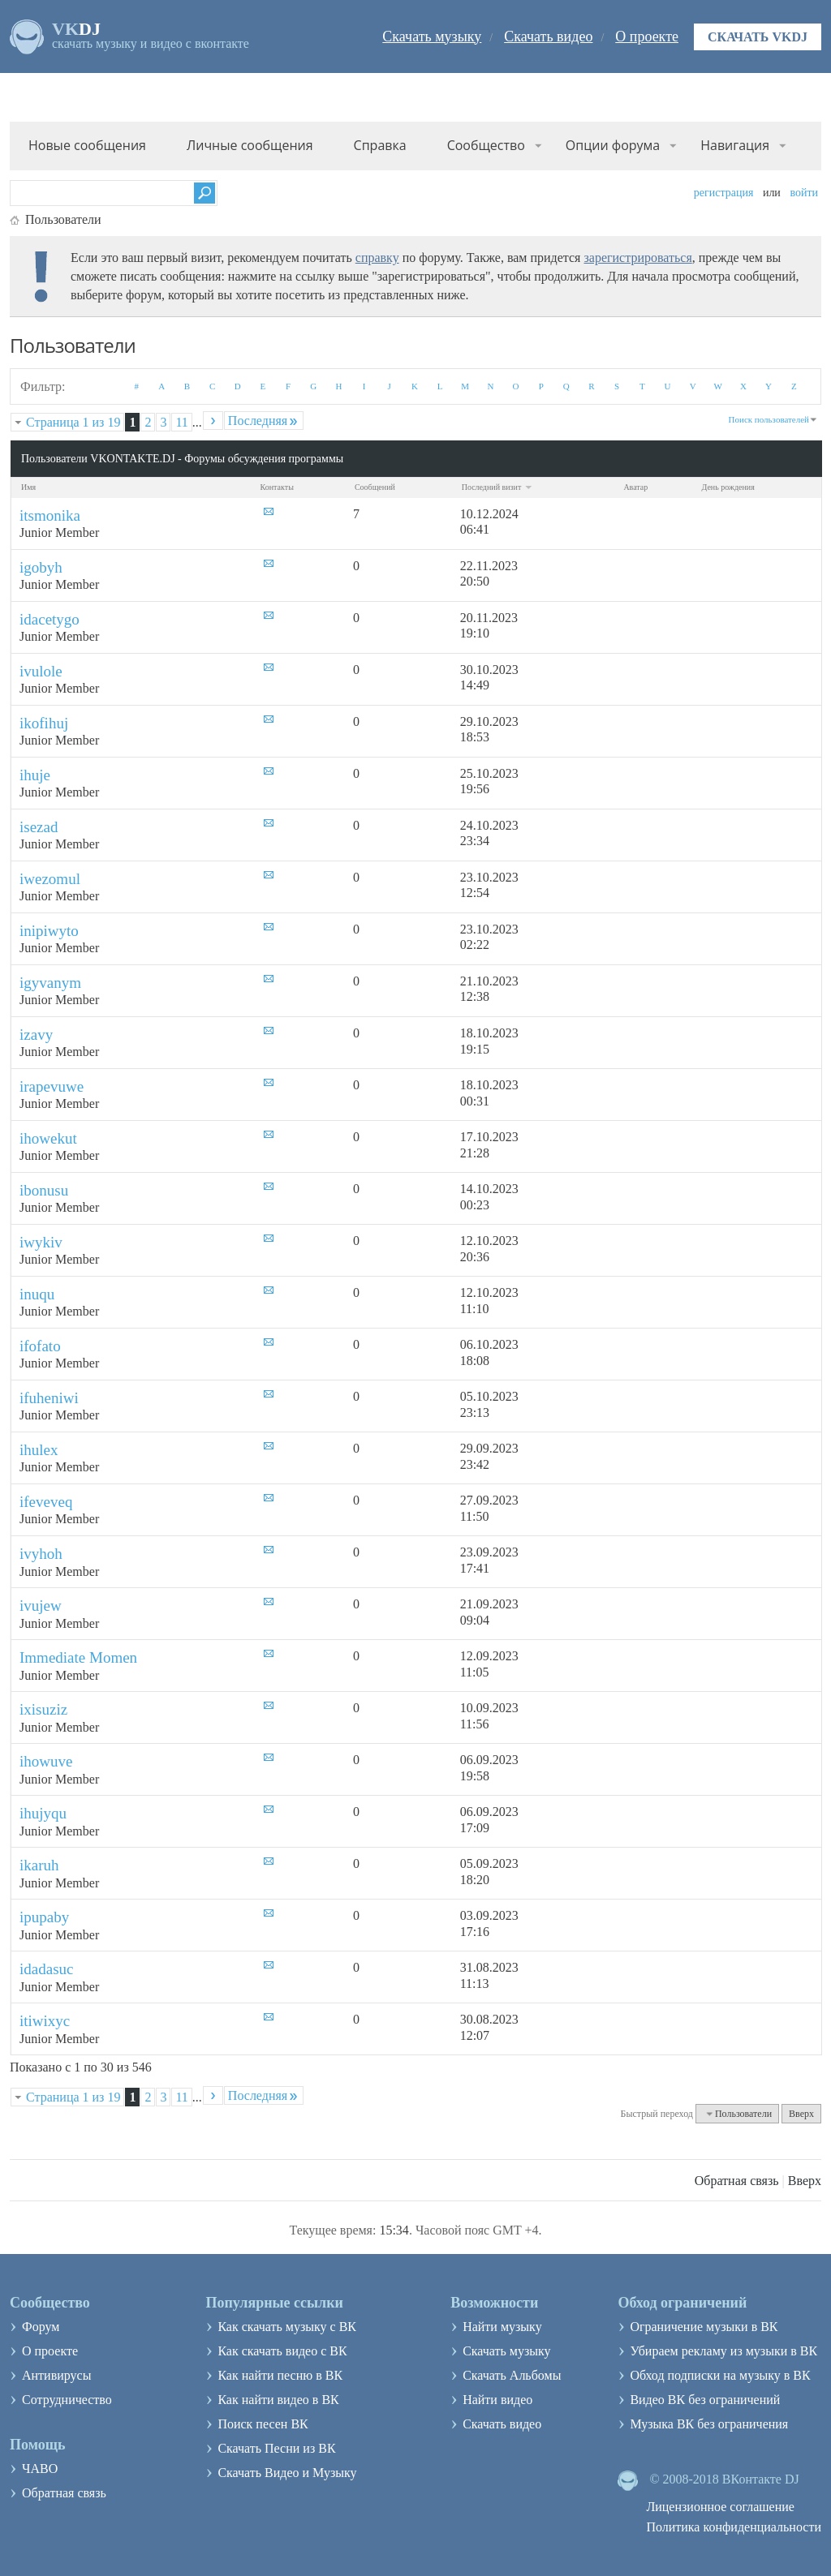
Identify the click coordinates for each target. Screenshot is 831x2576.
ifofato (40, 1346)
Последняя (263, 420)
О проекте (646, 36)
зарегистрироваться (637, 257)
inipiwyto (49, 930)
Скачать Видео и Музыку (286, 2472)
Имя (28, 487)
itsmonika (49, 515)
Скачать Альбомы (512, 2375)
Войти (804, 193)
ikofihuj (43, 723)
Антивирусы (56, 2375)
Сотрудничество (67, 2399)
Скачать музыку (431, 36)
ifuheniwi (49, 1397)
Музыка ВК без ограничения (709, 2424)
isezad (38, 826)
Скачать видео (548, 36)
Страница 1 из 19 (73, 422)
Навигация (734, 145)
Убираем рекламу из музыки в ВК (723, 2351)
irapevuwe (51, 1086)
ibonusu (43, 1190)
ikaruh (39, 1865)
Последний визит (497, 487)
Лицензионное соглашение (720, 2507)
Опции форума (613, 145)
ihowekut (48, 1138)
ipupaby (44, 1917)
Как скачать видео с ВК (282, 2351)
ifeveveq (45, 1501)
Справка (380, 145)
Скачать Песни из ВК (276, 2448)
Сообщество (486, 145)
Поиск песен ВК (262, 2424)
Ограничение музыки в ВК (703, 2326)
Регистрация (724, 193)
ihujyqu (43, 1813)
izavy (36, 1034)
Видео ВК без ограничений (705, 2399)
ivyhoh (40, 1553)
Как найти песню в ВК (279, 2375)
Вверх (801, 2113)
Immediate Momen (78, 1657)
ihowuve (45, 1761)
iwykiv (40, 1242)
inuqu (36, 1294)
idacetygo (49, 619)
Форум (40, 2326)
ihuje (34, 775)
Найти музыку (502, 2326)
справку (377, 257)
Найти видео (497, 2399)
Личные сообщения (250, 145)
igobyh (40, 567)
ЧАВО (40, 2468)
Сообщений (375, 487)
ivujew (40, 1605)
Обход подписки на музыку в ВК (720, 2375)
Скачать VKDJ (757, 37)
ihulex (38, 1449)
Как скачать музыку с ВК (286, 2326)
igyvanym (50, 982)
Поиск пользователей (769, 419)
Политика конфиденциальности (733, 2527)
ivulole (40, 671)
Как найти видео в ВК (277, 2399)
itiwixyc (44, 2020)
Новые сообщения (87, 145)
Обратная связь (737, 2180)
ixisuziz (43, 1709)
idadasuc (46, 1968)
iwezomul (49, 878)
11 (181, 422)
